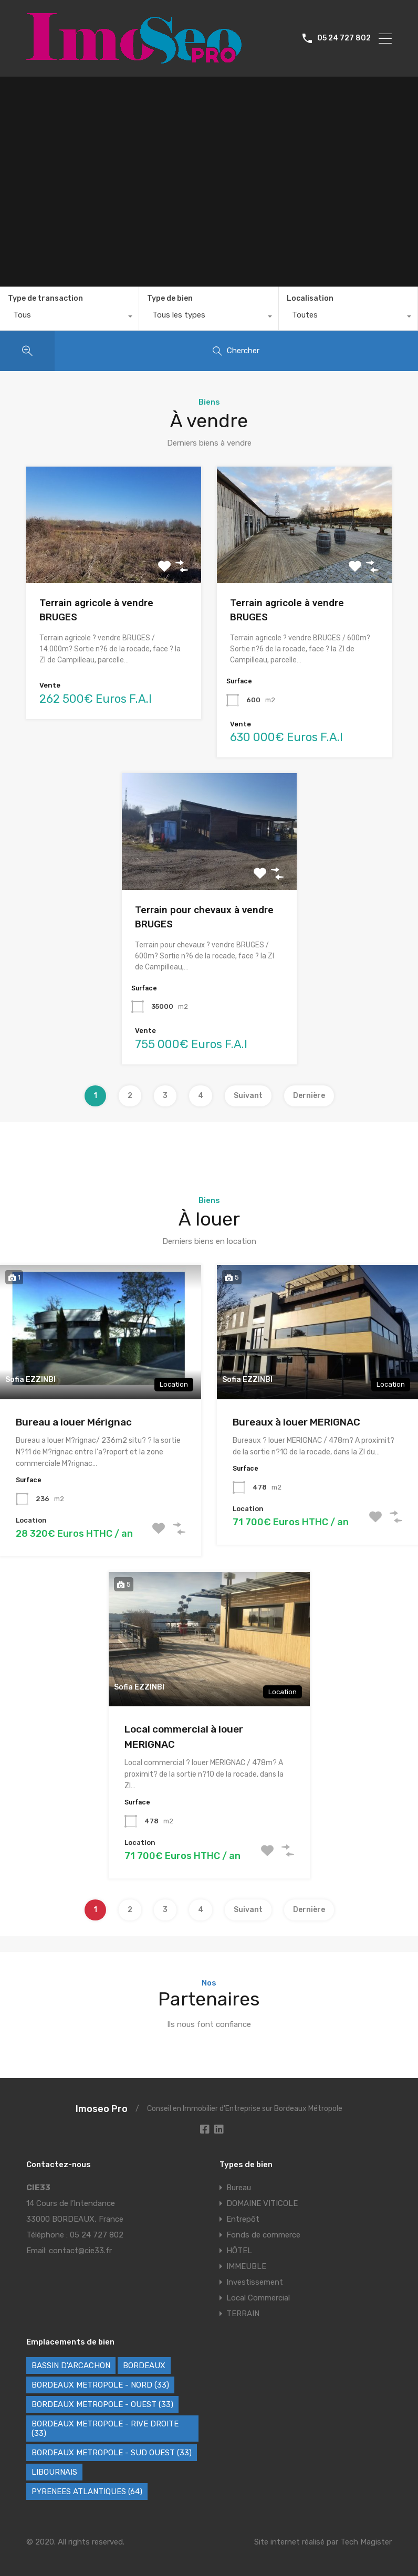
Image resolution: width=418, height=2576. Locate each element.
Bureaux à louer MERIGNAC (296, 1422)
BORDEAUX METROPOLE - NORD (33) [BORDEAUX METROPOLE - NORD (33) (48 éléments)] (100, 2385)
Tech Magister (366, 2542)
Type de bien (170, 298)
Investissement (254, 2282)
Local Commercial (258, 2298)
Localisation (310, 298)
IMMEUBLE (246, 2266)
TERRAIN (242, 2313)
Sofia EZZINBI (30, 1379)
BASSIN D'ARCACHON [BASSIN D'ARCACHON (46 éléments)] (71, 2365)
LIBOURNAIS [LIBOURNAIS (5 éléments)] (54, 2472)
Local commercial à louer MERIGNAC (183, 1736)
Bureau (238, 2187)
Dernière (309, 1095)
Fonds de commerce (263, 2235)
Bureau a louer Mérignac (74, 1422)
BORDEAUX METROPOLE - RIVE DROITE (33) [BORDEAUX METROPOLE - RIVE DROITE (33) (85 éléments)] (105, 2428)
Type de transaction (45, 298)
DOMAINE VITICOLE (262, 2203)
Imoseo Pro (102, 2109)
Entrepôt (242, 2219)
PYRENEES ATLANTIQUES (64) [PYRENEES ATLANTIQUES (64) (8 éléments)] (87, 2491)
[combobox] (69, 317)
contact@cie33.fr (80, 2250)
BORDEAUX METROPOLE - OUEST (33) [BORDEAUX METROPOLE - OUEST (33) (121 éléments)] (102, 2404)
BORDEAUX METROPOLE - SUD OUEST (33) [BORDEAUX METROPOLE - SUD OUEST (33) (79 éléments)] (112, 2452)
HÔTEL (239, 2250)
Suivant (248, 1095)
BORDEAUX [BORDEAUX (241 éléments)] (144, 2365)
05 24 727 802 (344, 38)
